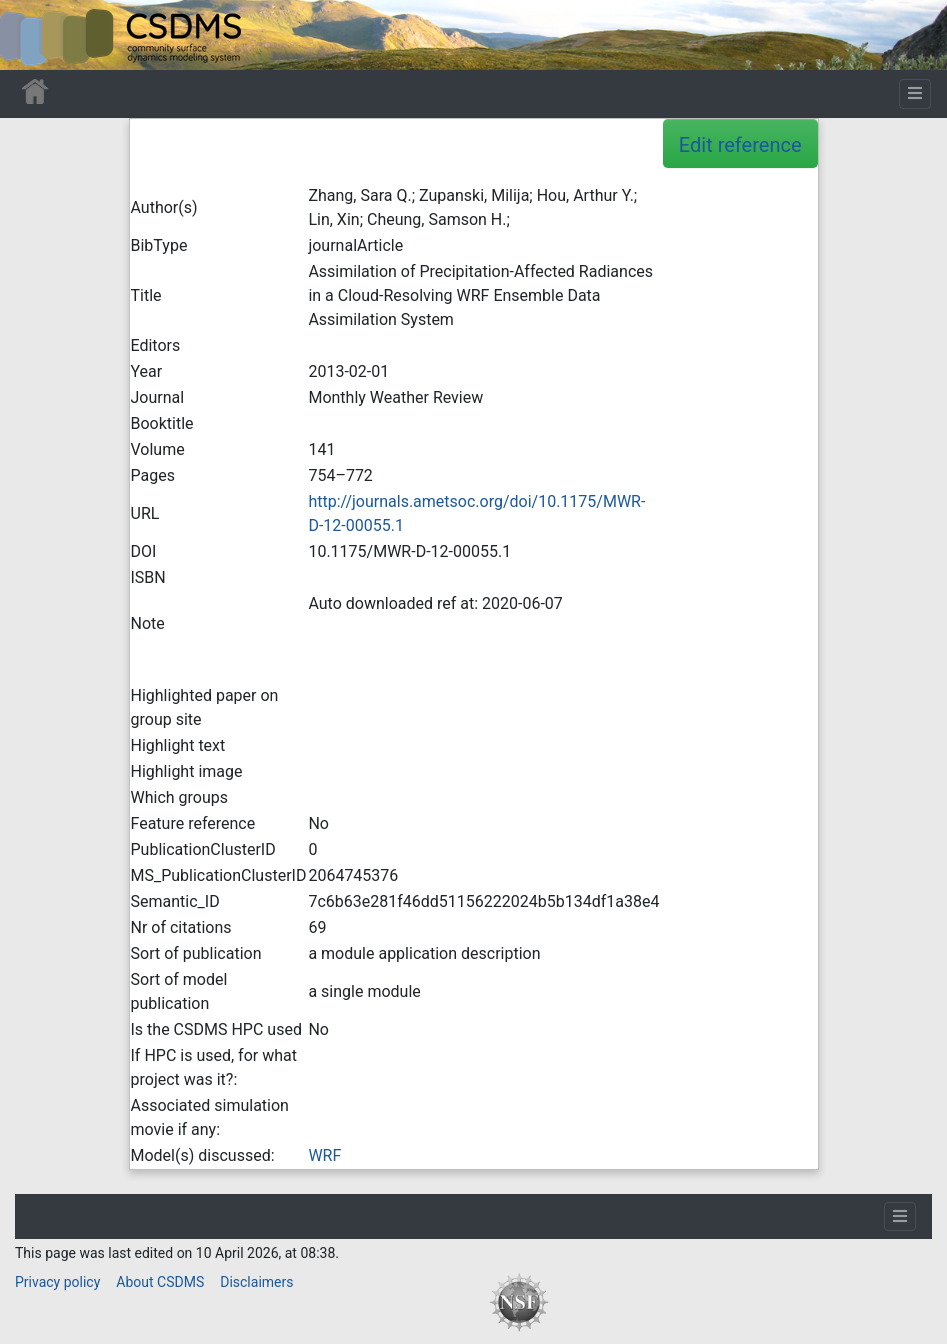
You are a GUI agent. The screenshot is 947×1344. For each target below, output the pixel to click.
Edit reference (740, 145)
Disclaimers (256, 1282)
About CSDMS (160, 1282)
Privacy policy (57, 1282)
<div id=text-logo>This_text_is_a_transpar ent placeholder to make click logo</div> (32, 35)
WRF (324, 1155)
